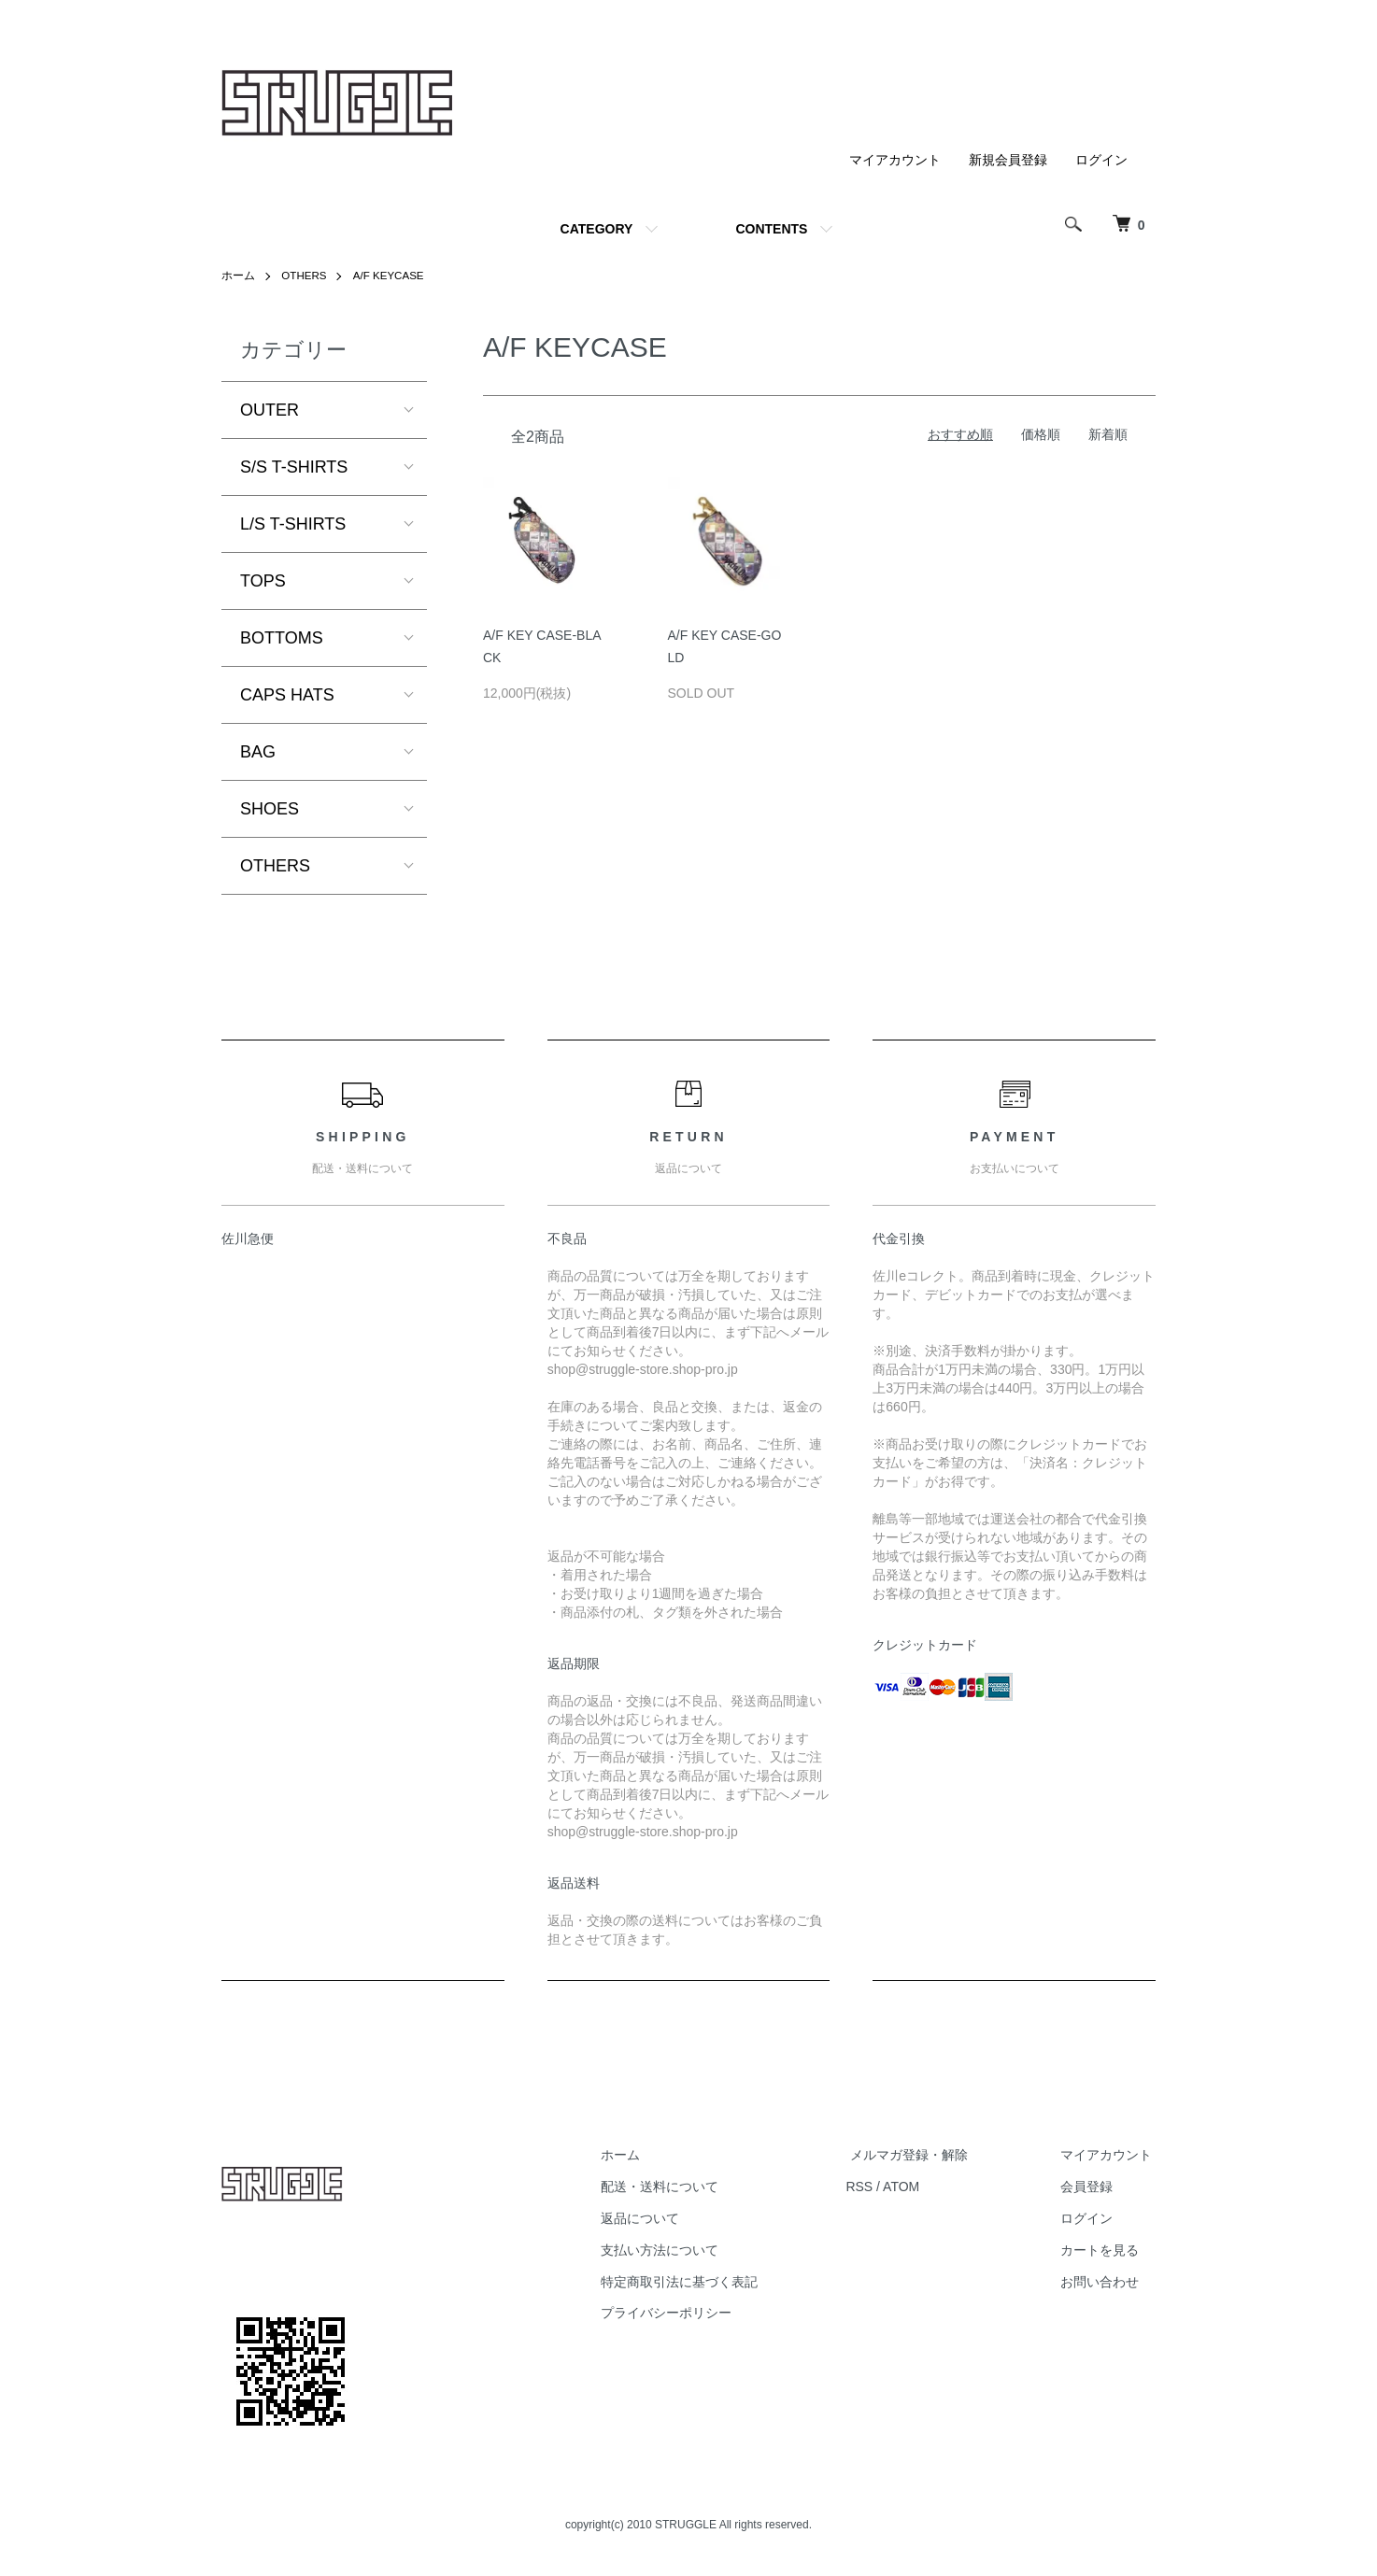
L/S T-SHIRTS (293, 524)
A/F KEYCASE (392, 275)
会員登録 (1090, 2186)
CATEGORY (597, 228)
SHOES (269, 809)
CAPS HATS (287, 695)
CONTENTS (771, 228)
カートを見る (1103, 2250)
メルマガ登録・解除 (921, 2154)
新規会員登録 (1008, 159)
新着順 (1108, 434)
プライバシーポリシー (686, 2312)
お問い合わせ (1103, 2280)
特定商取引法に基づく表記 (699, 2280)
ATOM (918, 2186)
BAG (258, 752)
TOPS (263, 581)
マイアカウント (895, 159)
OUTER (269, 410)
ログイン (1101, 159)
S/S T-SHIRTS (294, 467)
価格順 (1040, 434)
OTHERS (304, 275)
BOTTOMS (281, 638)
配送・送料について (680, 2186)
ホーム (238, 275)
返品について (660, 2218)
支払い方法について (680, 2250)
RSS (875, 2186)
